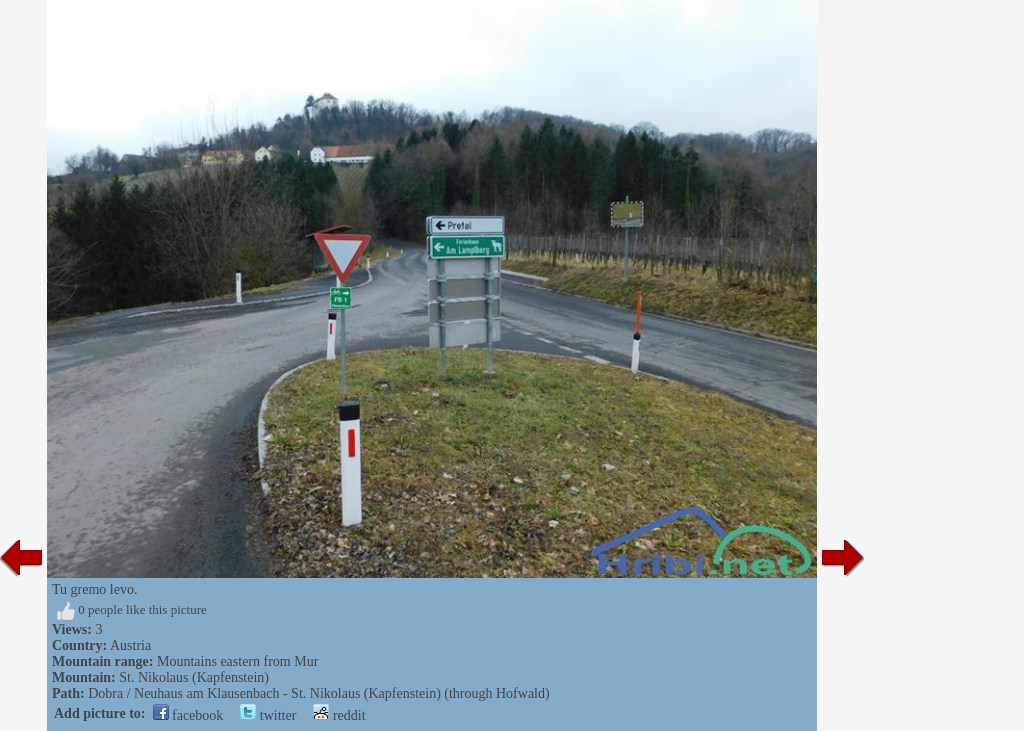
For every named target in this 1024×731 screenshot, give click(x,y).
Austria (130, 645)
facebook (188, 715)
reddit (339, 715)
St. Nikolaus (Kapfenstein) (194, 677)
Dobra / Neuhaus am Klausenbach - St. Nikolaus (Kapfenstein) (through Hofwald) (319, 693)
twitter (268, 715)
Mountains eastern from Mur (237, 661)
